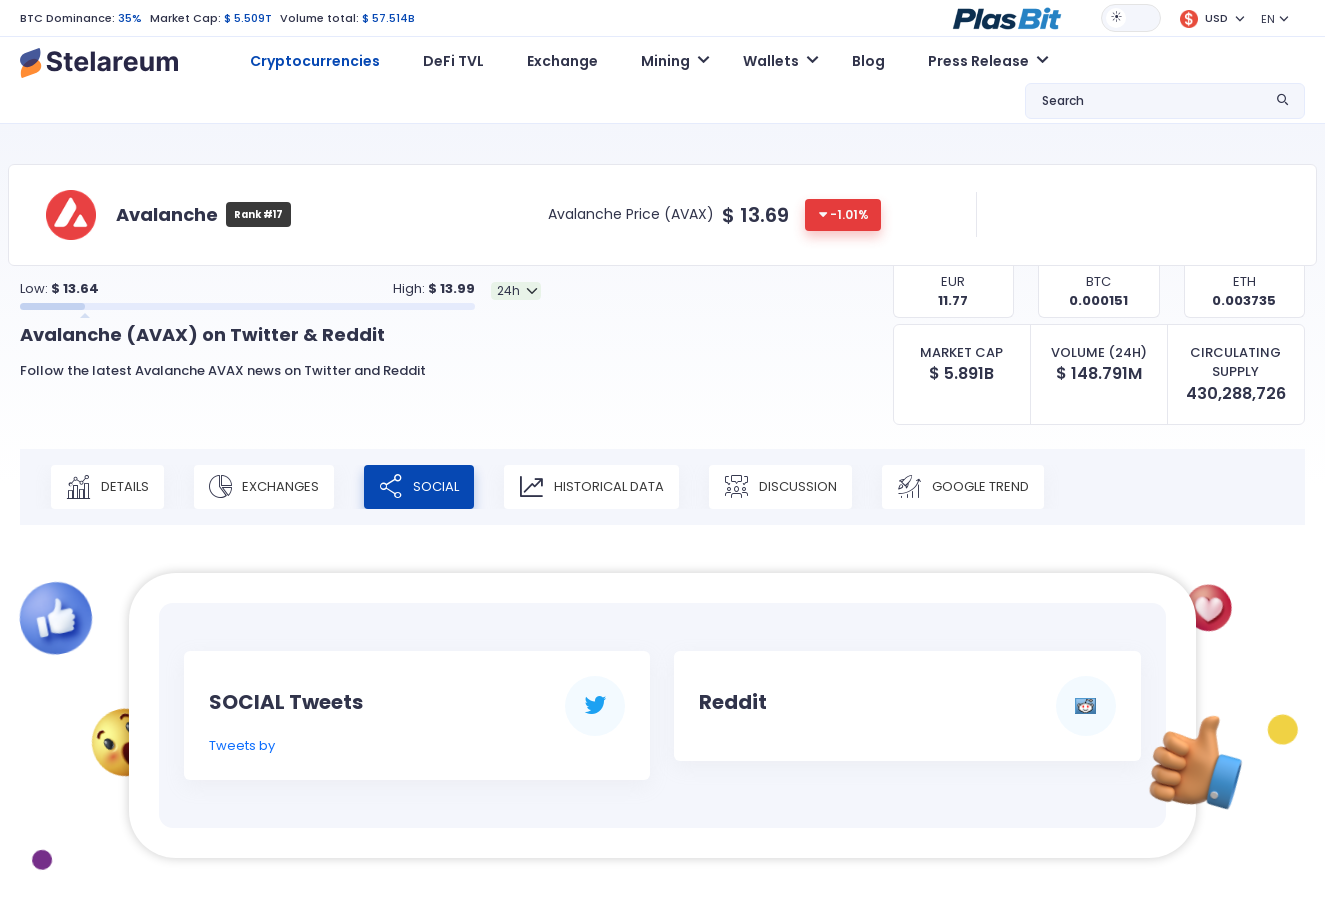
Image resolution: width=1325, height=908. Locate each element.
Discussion (780, 487)
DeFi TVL (453, 61)
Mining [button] (665, 61)
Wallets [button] (771, 61)
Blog (868, 61)
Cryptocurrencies (315, 61)
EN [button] (1268, 19)
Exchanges (264, 487)
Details (107, 487)
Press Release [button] (978, 61)
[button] (1007, 17)
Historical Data (591, 487)
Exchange (562, 61)
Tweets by (242, 745)
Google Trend (963, 487)
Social (419, 487)
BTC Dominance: (67, 18)
